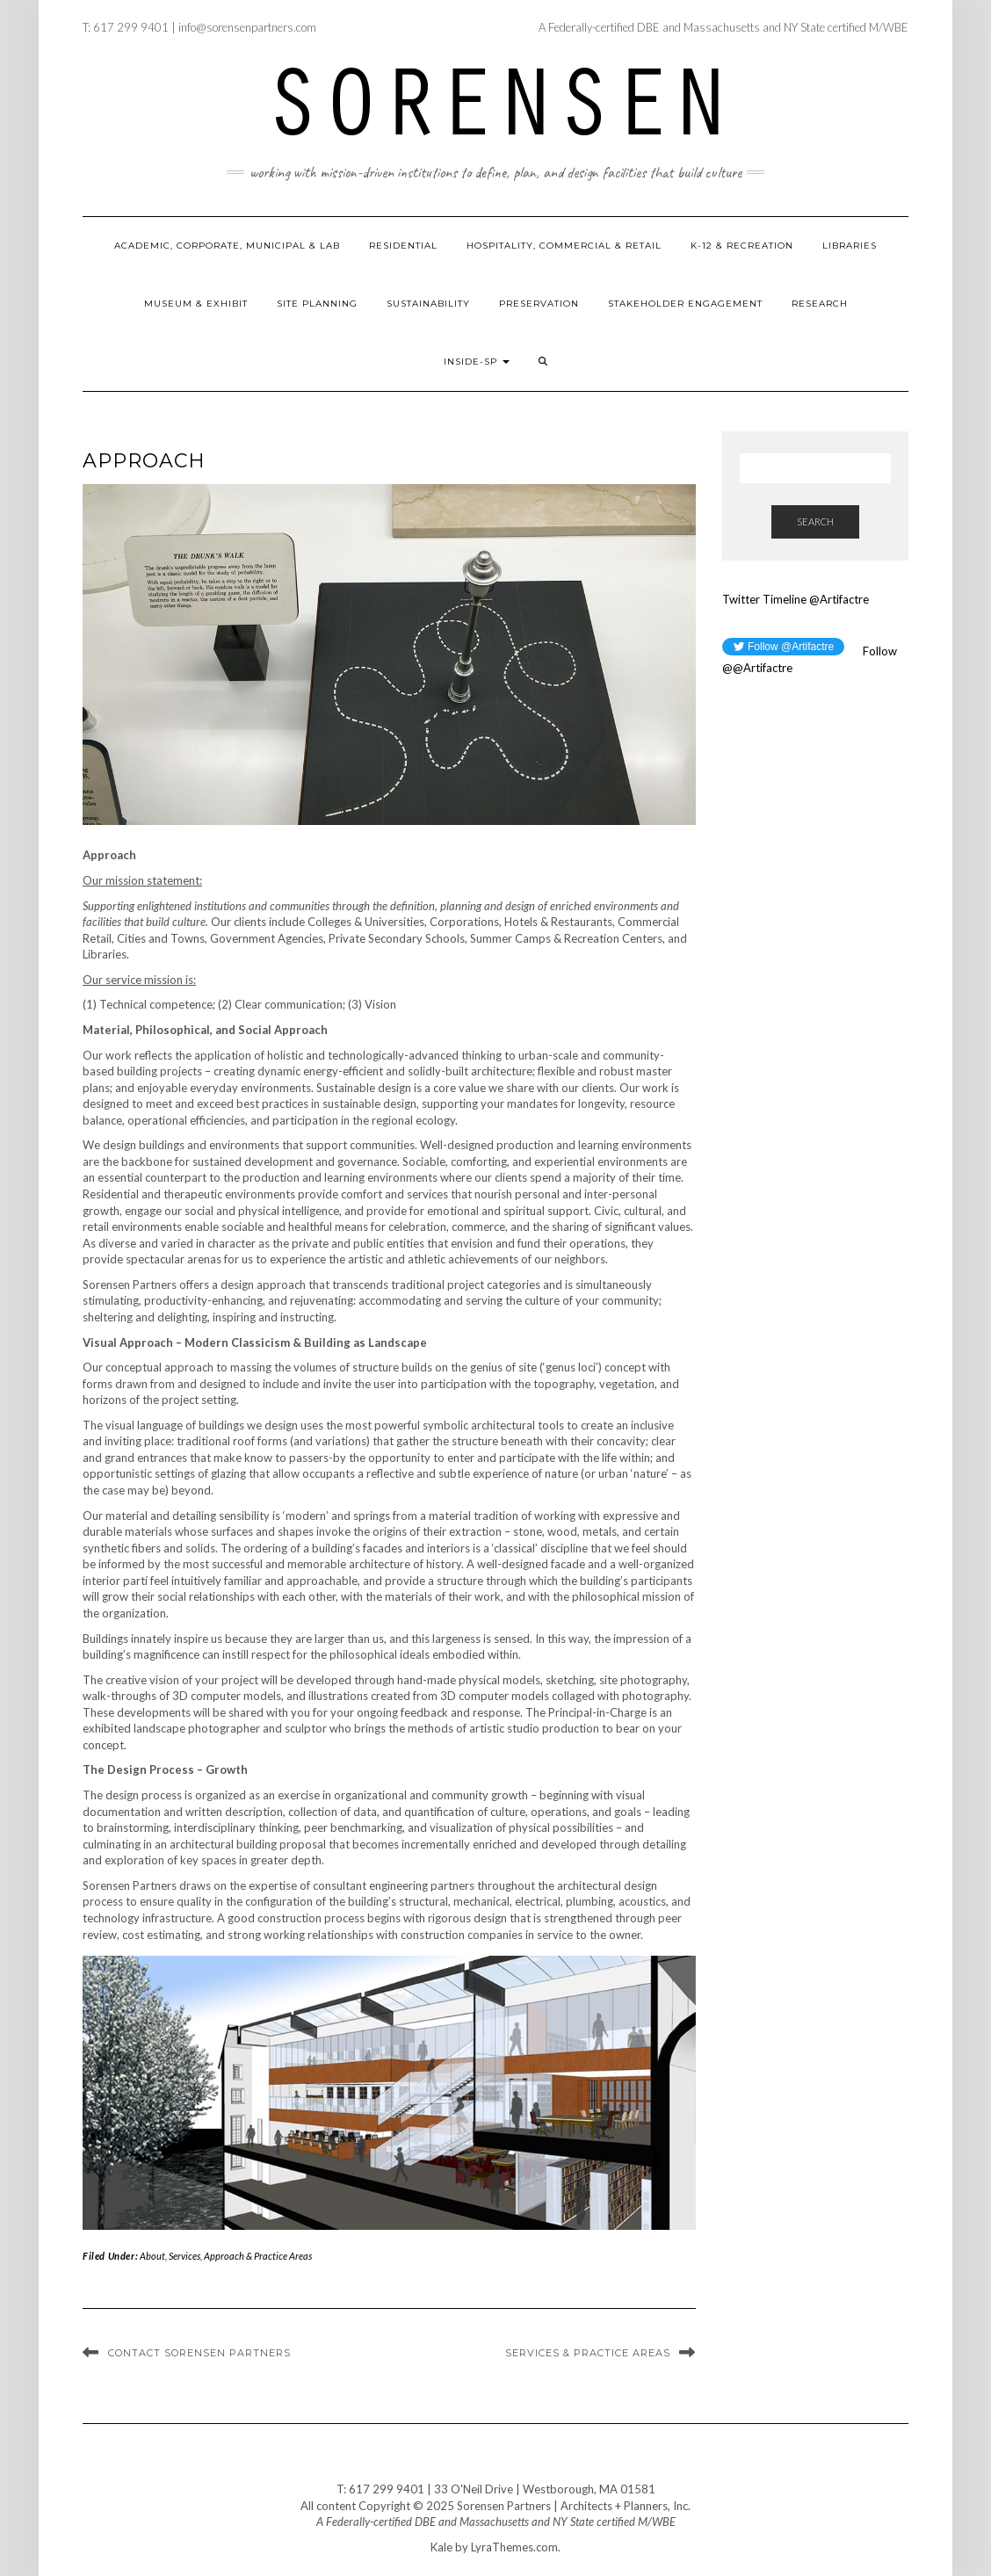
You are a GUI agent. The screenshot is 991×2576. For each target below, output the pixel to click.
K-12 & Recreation (742, 245)
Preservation (539, 303)
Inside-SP (477, 361)
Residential (403, 245)
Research (820, 303)
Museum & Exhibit (196, 303)
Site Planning (317, 303)
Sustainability (428, 303)
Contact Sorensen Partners (199, 2353)
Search (815, 521)
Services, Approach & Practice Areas (240, 2255)
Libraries (849, 245)
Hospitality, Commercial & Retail (564, 245)
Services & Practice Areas (587, 2353)
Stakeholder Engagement (685, 303)
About (152, 2255)
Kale (441, 2547)
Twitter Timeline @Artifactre (795, 599)
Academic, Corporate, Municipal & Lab (227, 245)
